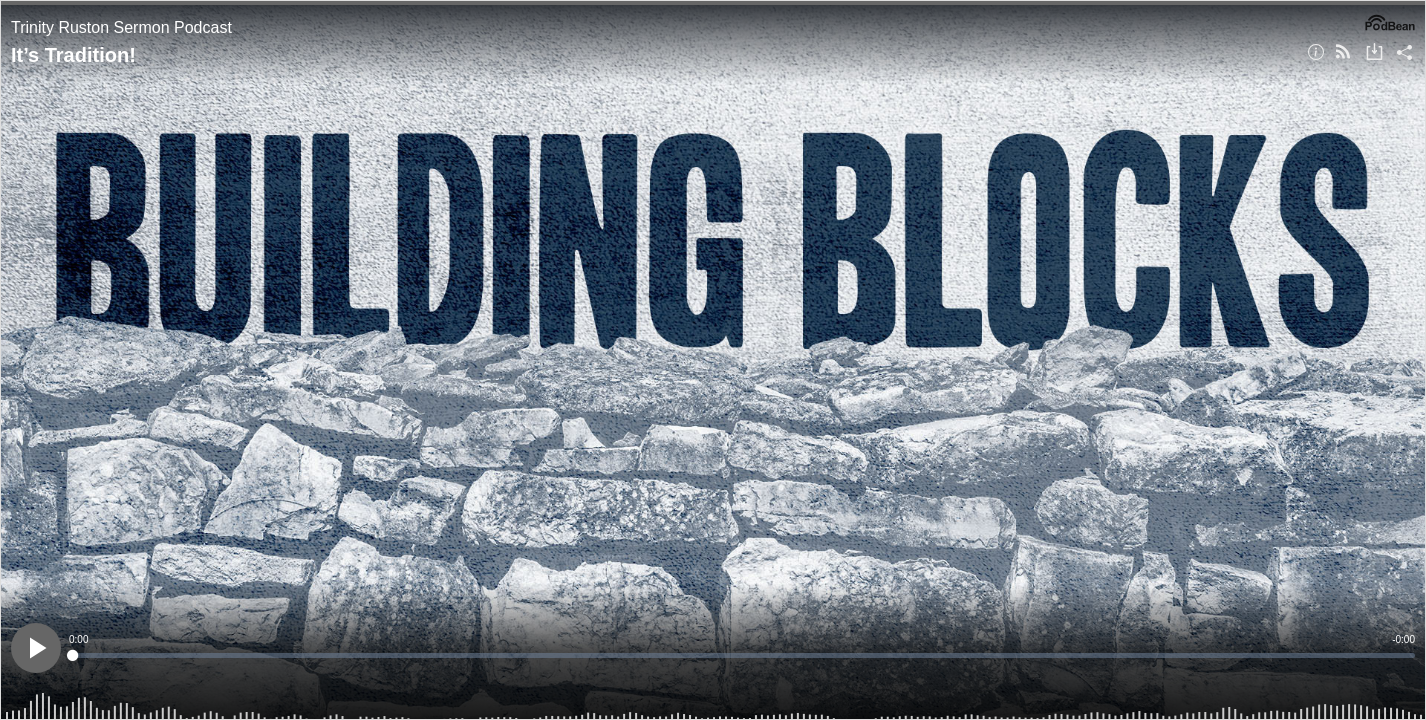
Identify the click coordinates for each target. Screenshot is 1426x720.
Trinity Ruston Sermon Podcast (121, 27)
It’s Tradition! (73, 55)
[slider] (742, 655)
